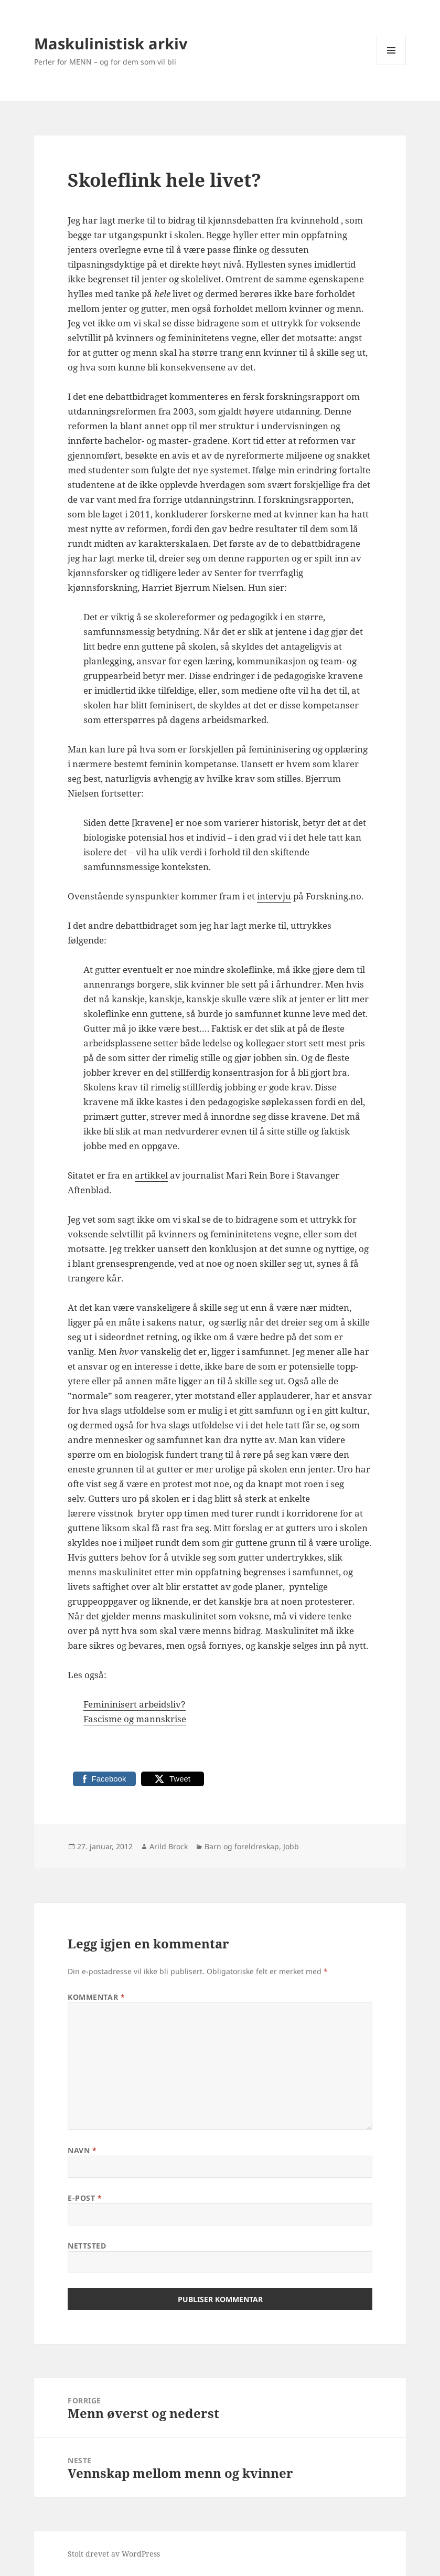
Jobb (291, 1846)
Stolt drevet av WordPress (114, 2554)
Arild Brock (168, 1846)
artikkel (151, 1175)
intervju (274, 896)
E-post (85, 2198)
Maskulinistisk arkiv (111, 43)
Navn (82, 2150)
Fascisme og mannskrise (134, 1719)
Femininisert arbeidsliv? (134, 1704)
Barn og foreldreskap (242, 1846)
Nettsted (87, 2246)
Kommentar (96, 1997)
